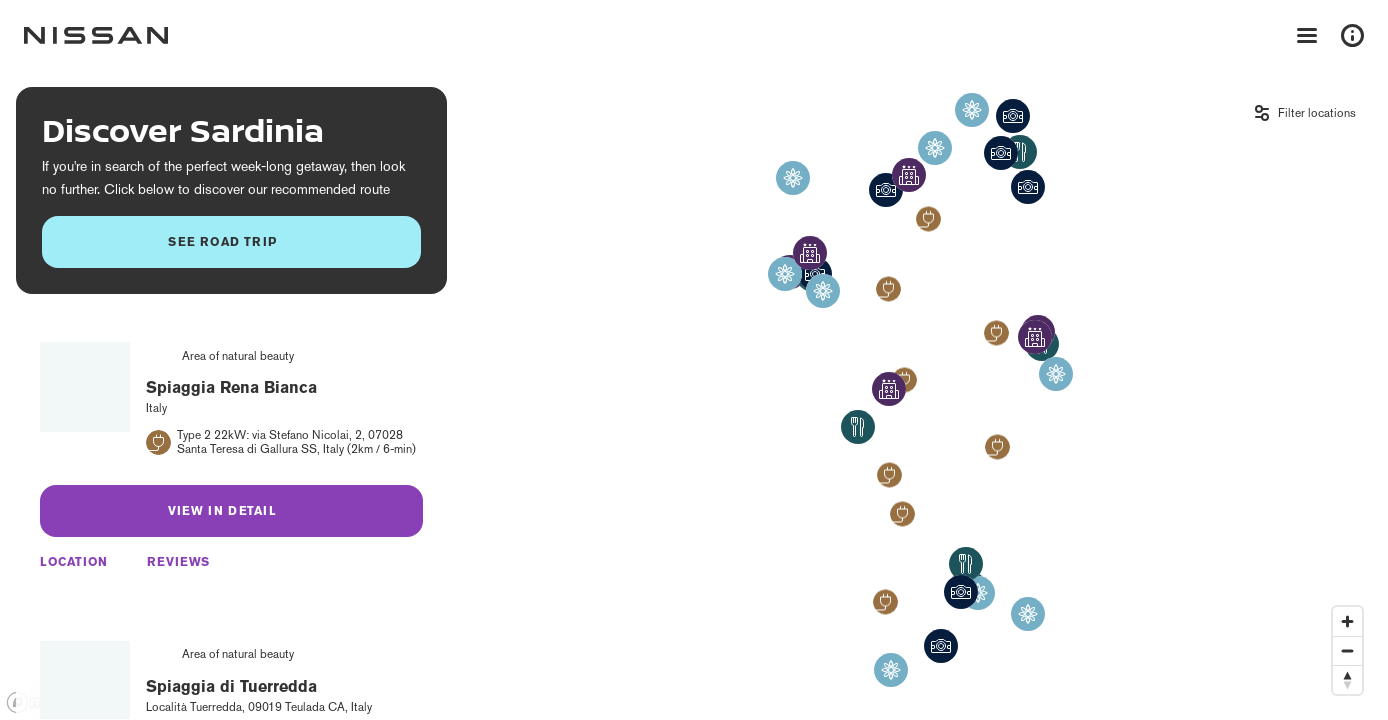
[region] (694, 395)
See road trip (222, 241)
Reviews (178, 562)
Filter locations (1317, 113)
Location (74, 562)
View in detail (222, 510)
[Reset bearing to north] (1347, 679)
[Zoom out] (1347, 650)
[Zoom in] (1347, 621)
